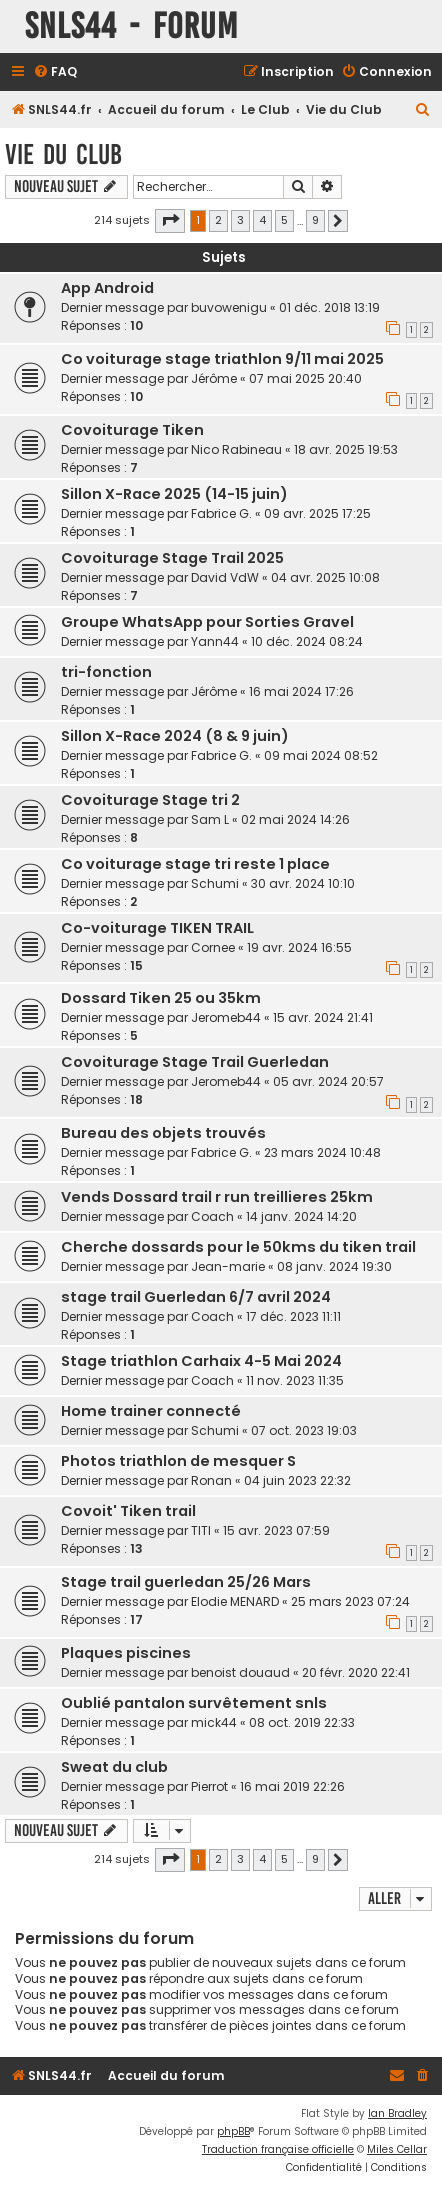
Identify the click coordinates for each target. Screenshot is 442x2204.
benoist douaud (240, 1672)
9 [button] (315, 220)
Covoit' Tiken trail (128, 1511)
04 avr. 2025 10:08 (325, 577)
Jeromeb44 (226, 1017)
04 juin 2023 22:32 (297, 1480)
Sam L (210, 819)
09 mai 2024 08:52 (321, 755)
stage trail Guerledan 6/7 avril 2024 (196, 1297)
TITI (201, 1530)
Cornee (213, 947)
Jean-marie (228, 1266)
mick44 (214, 1722)
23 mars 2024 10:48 (322, 1152)
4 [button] (262, 220)
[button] (170, 221)
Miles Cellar (397, 2149)
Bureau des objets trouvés (163, 1133)
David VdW (225, 577)
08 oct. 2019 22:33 (302, 1722)
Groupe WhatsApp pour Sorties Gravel (207, 622)
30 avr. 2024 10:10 (303, 883)
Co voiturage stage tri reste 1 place (195, 864)
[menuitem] (55, 72)
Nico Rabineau (236, 449)
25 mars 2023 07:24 (350, 1601)
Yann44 (215, 641)
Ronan (211, 1480)
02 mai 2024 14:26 (295, 819)
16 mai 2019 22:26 (292, 1786)
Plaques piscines (126, 1653)
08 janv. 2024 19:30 (334, 1266)
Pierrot (209, 1786)
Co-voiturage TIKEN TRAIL (157, 928)
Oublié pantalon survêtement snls (194, 1703)
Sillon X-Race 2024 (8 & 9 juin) (175, 736)
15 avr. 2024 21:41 (323, 1017)
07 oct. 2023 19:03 (304, 1430)
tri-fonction (106, 672)
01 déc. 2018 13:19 (329, 307)
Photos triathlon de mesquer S (178, 1461)
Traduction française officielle (278, 2149)
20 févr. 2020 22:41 (356, 1672)
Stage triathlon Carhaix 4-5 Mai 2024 (201, 1361)
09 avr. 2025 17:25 (317, 513)
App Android (107, 288)
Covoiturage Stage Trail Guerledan (195, 1062)
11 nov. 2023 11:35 (295, 1380)
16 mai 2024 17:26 (301, 691)
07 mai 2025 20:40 (305, 378)
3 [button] (240, 220)
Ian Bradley (397, 2113)
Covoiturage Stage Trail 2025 (172, 558)
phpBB (233, 2131)
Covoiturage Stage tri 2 (150, 800)
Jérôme (214, 378)
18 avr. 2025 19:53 (346, 449)
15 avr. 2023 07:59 (276, 1530)
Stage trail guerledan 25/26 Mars (186, 1582)
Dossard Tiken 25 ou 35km (161, 998)
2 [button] (218, 220)
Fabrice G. (221, 513)
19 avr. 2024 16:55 (299, 947)
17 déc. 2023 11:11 (293, 1316)
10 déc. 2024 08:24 (307, 641)
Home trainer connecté (151, 1411)
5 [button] (284, 220)
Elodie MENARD (235, 1601)
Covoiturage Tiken (132, 430)
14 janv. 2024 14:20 (301, 1216)
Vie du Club (63, 154)
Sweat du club (114, 1767)
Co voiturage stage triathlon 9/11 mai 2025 (222, 359)
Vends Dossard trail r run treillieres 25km (217, 1197)
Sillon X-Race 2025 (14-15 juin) (174, 494)
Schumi (215, 883)
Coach (212, 1216)
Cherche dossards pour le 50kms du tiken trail (238, 1247)
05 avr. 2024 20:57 (328, 1081)
